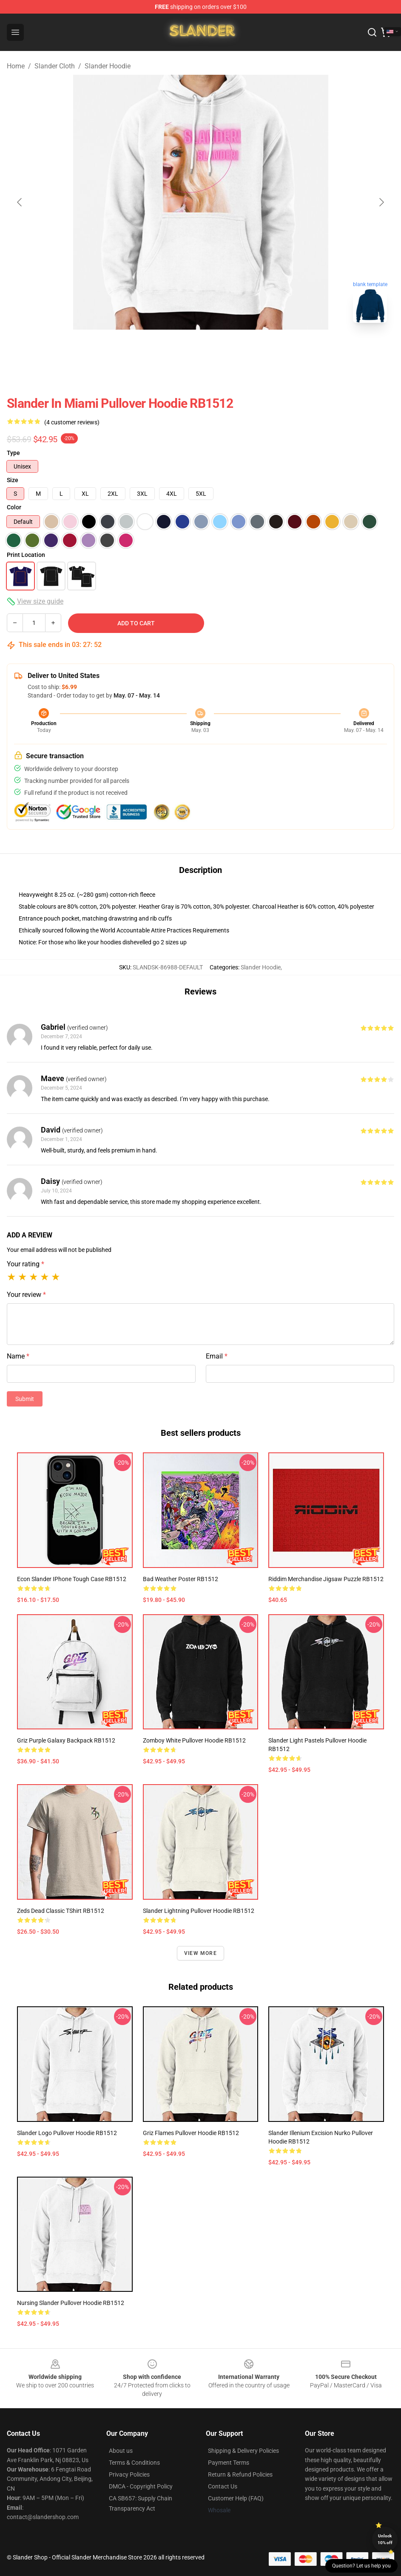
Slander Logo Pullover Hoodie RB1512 (67, 2133)
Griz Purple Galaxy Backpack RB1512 (66, 1740)
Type (13, 452)
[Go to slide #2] (200, 348)
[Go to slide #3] (245, 348)
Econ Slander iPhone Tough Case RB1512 (71, 1579)
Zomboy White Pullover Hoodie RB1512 (194, 1740)
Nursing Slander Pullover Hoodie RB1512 (70, 2302)
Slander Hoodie (108, 66)
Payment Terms (228, 2462)
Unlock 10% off (385, 2539)
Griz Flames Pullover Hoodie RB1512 (191, 2133)
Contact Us (222, 2486)
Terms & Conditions (134, 2462)
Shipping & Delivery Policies (243, 2450)
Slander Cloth (54, 66)
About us (121, 2450)
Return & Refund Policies (240, 2474)
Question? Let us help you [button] (361, 2566)
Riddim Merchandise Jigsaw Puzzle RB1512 (326, 1579)
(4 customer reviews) (72, 422)
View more (200, 1953)
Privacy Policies (129, 2474)
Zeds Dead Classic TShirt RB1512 (60, 1910)
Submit (24, 1398)
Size (12, 480)
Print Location (26, 554)
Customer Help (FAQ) (236, 2498)
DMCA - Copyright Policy (141, 2486)
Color (14, 507)
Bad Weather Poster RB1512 (180, 1579)
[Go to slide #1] (156, 348)
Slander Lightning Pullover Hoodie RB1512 (198, 1910)
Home (16, 66)
